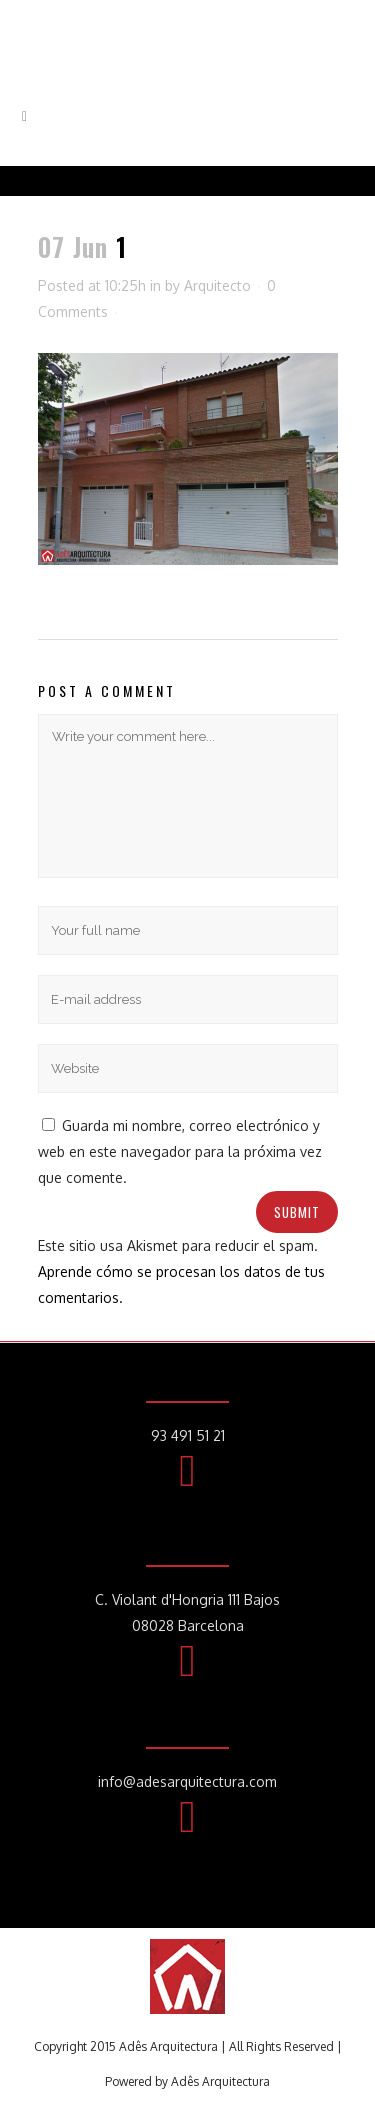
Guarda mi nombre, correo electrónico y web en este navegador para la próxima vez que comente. (180, 1151)
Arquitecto (217, 285)
